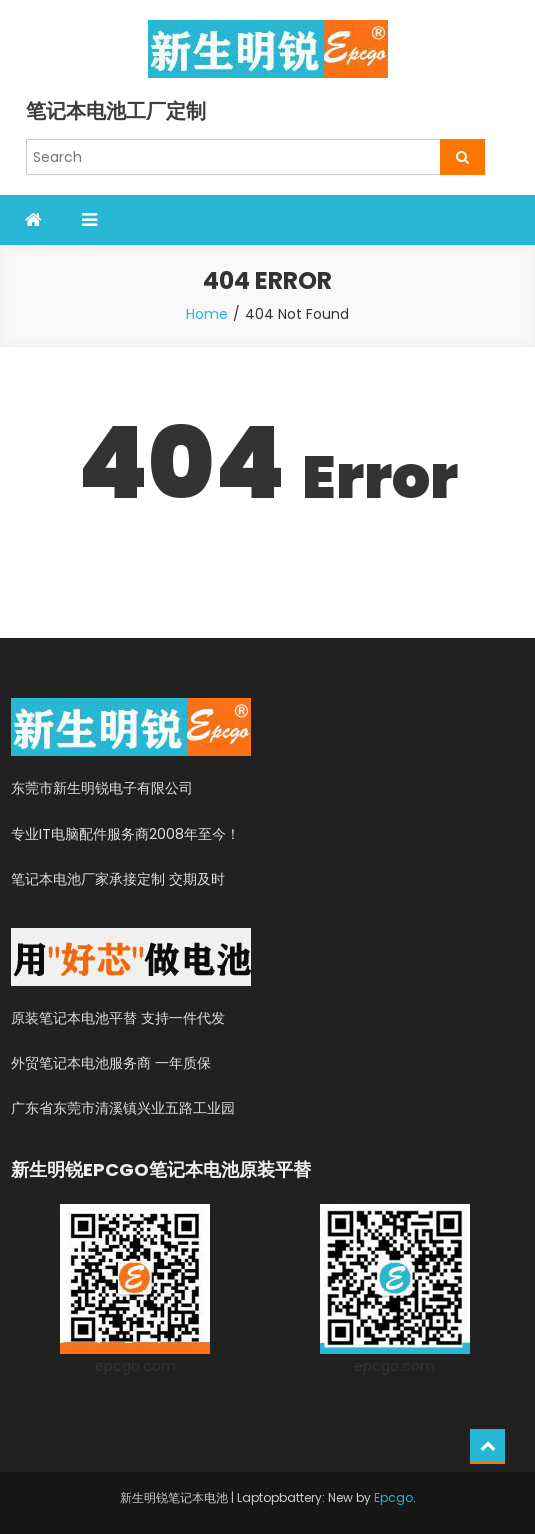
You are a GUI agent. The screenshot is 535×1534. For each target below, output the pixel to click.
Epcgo (393, 1497)
